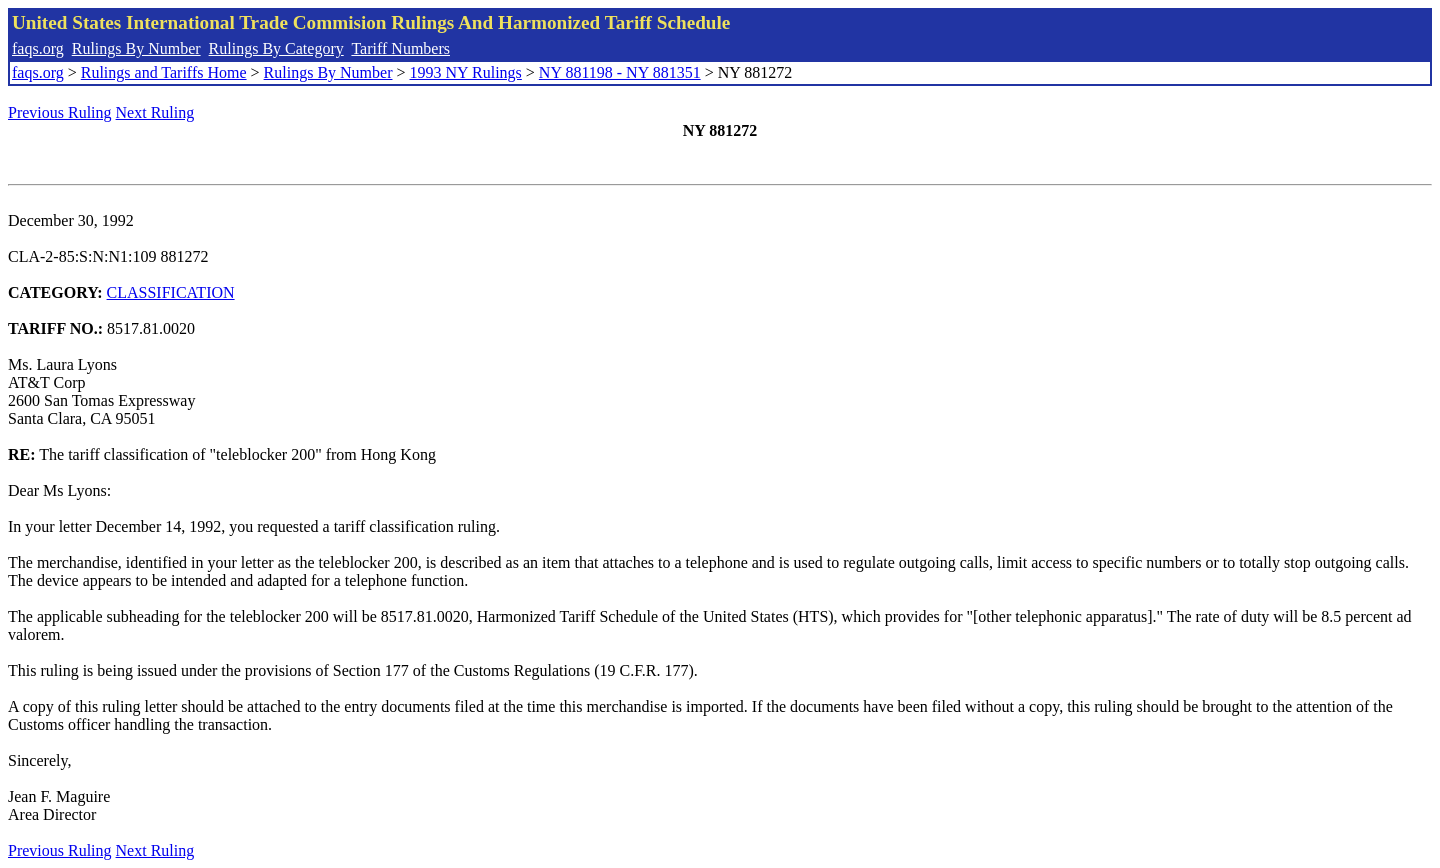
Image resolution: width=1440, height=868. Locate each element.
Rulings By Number (136, 48)
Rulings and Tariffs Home (164, 72)
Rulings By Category (276, 48)
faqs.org (38, 48)
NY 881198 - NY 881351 (620, 72)
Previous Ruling (60, 112)
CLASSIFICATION (171, 292)
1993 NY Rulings (466, 72)
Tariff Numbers (400, 48)
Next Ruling (155, 112)
